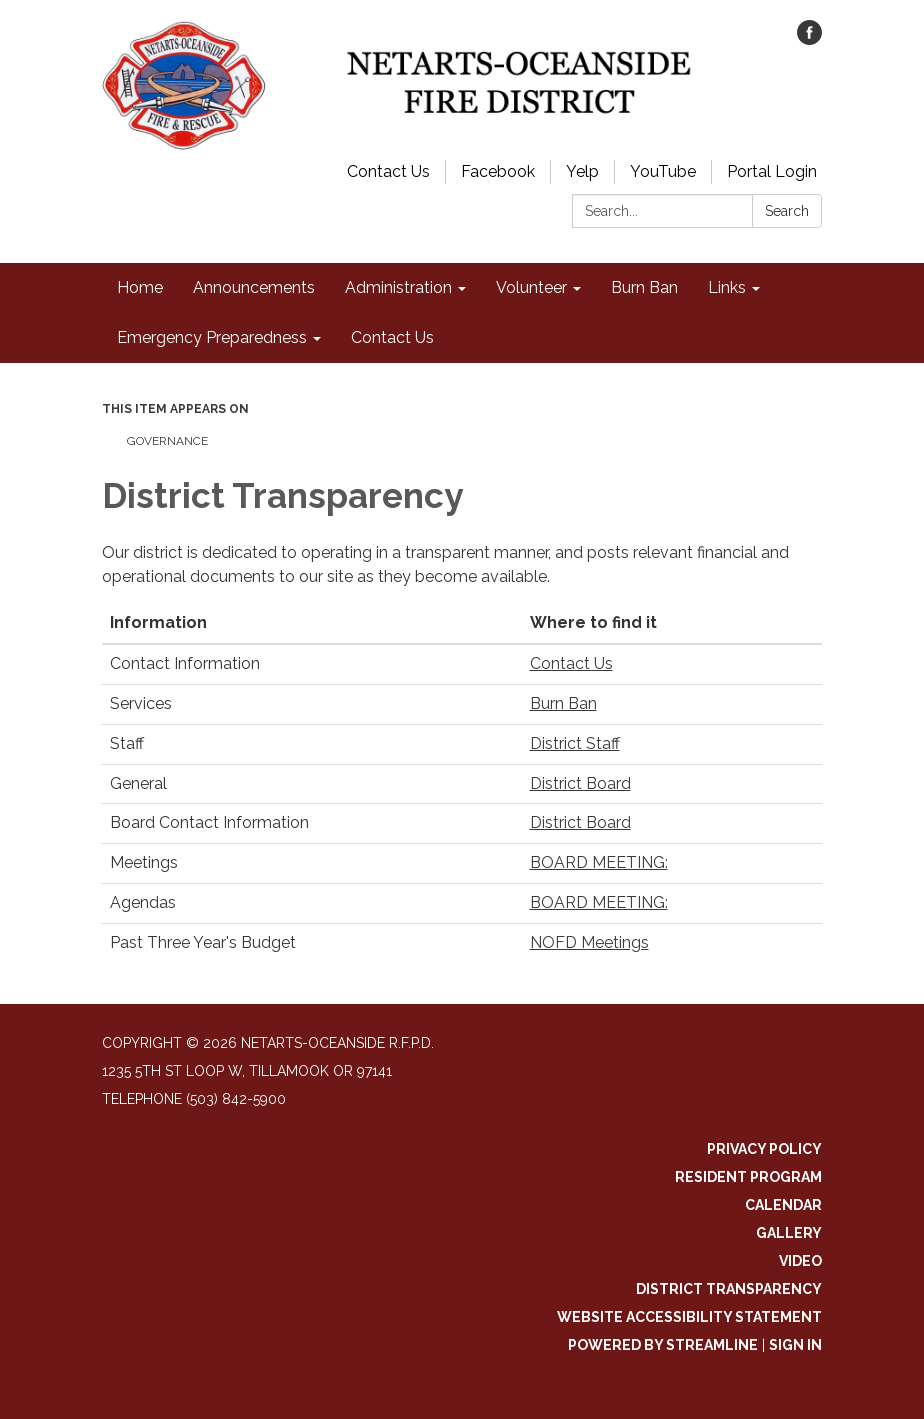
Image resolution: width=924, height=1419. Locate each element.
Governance (167, 441)
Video (800, 1261)
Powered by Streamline (663, 1345)
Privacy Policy (764, 1149)
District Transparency (729, 1289)
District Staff (575, 743)
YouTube (663, 171)
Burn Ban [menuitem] (644, 287)
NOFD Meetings (589, 942)
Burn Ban (563, 703)
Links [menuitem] (727, 287)
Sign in (795, 1345)
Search (787, 211)
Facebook (498, 171)
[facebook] (809, 39)
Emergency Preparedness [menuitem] (212, 337)
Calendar (783, 1205)
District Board (580, 783)
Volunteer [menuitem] (531, 287)
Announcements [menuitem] (254, 287)
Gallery (789, 1233)
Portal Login (772, 171)
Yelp (582, 171)
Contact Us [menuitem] (392, 337)
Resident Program (748, 1177)
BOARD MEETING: (599, 862)
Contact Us (388, 171)
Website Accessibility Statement (689, 1317)
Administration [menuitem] (398, 287)
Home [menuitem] (140, 287)
